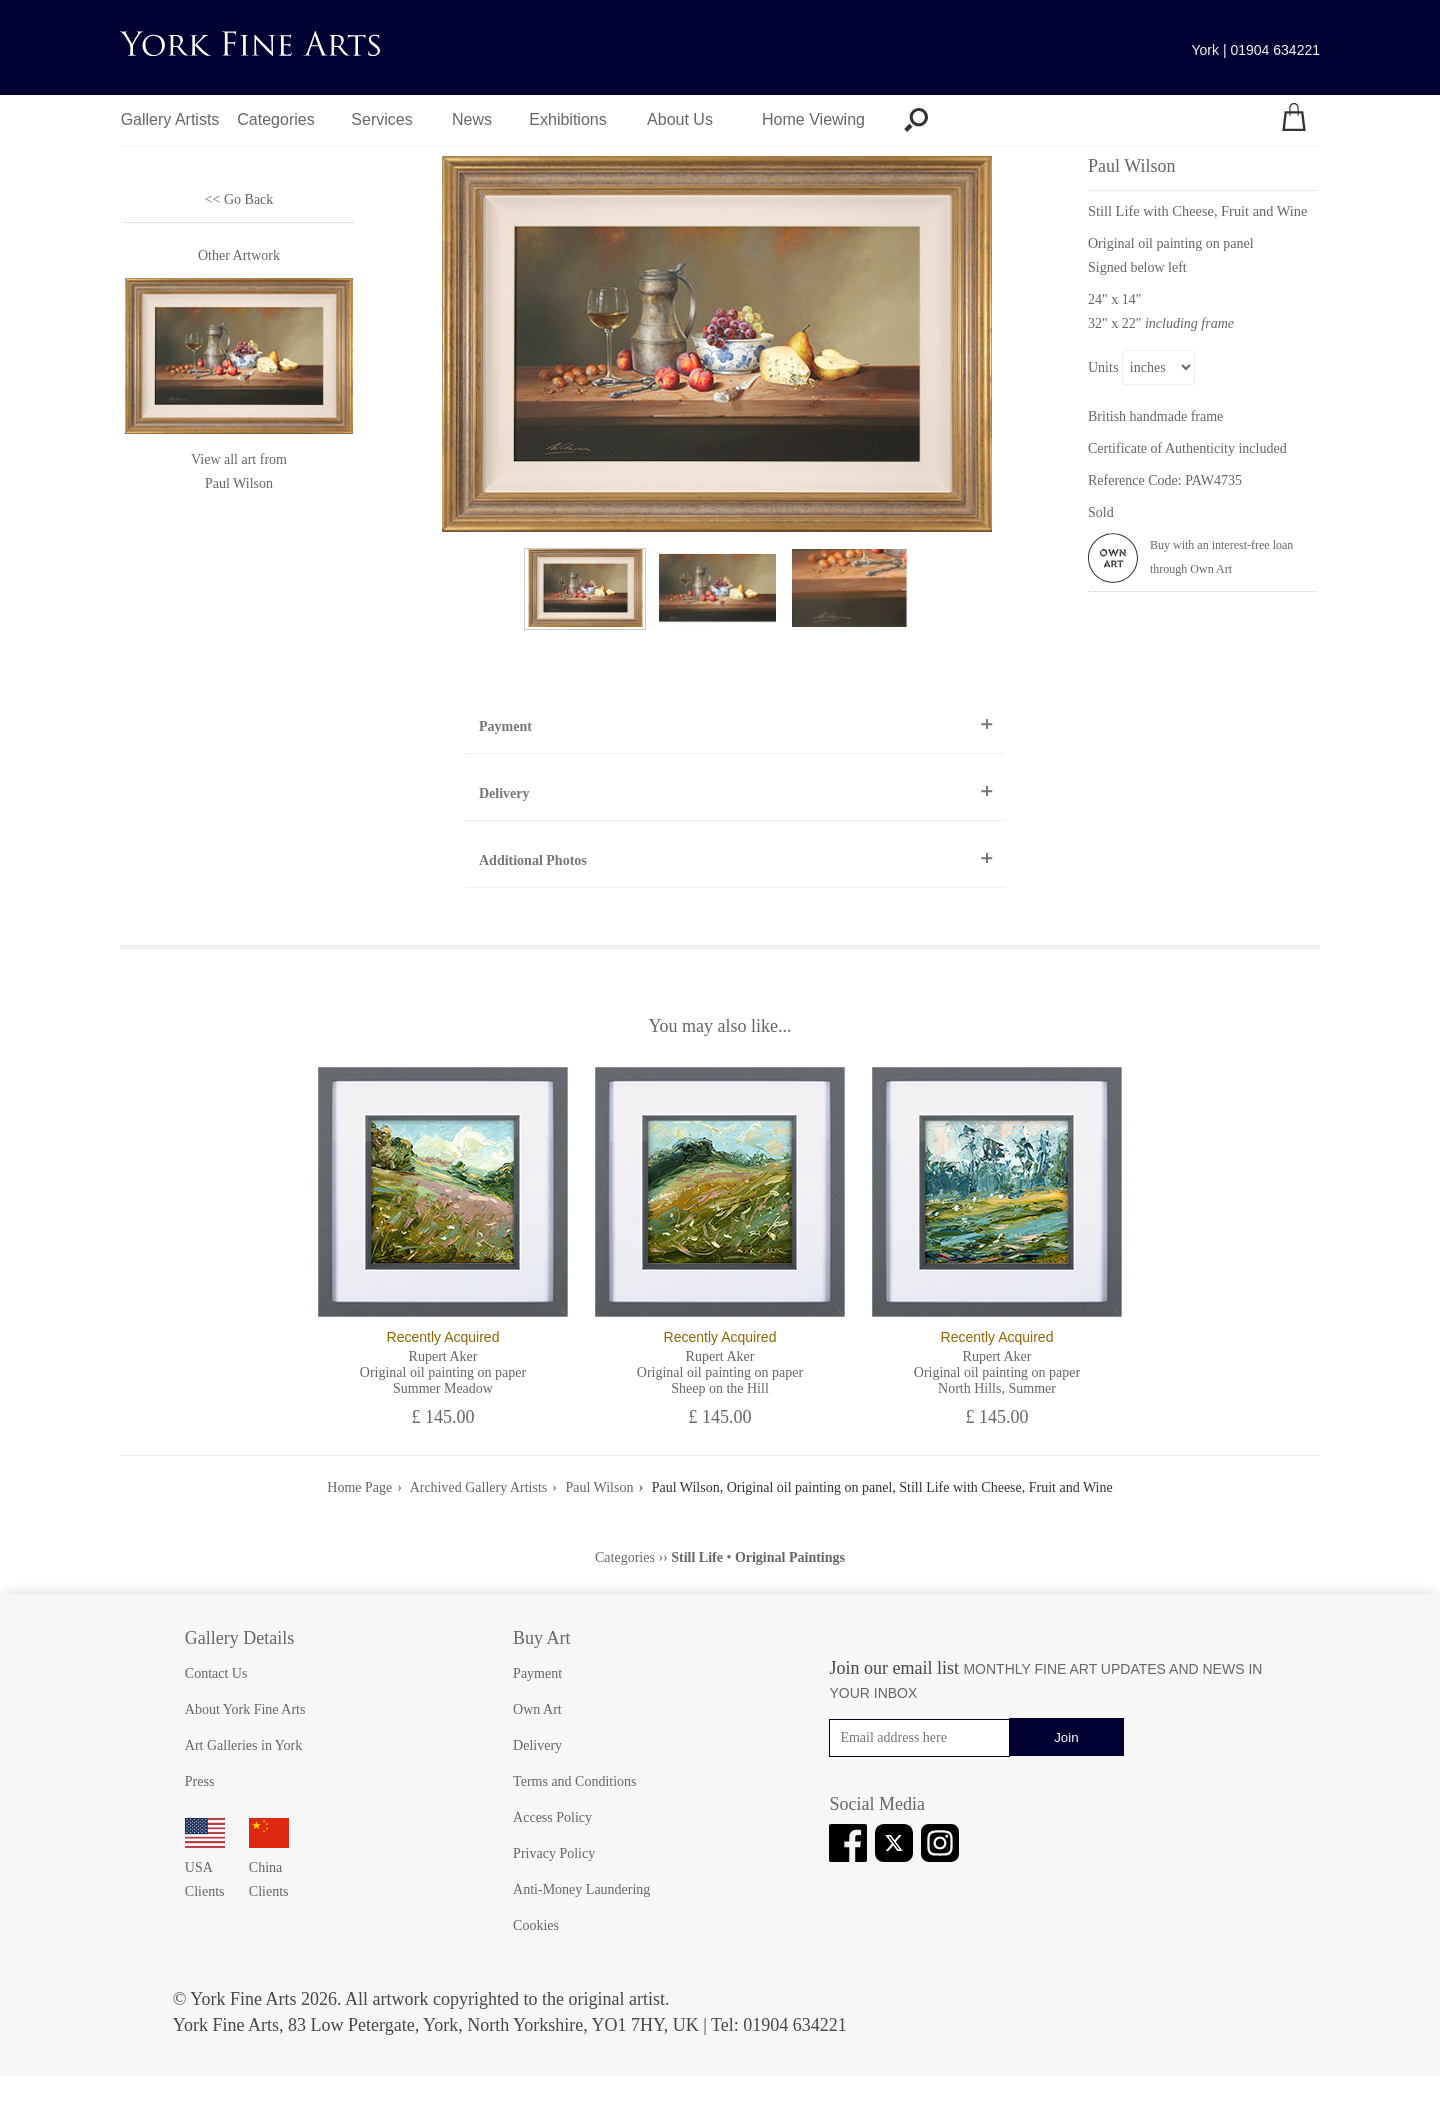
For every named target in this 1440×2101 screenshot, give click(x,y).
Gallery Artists (170, 119)
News (472, 119)
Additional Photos (533, 860)
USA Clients (205, 1867)
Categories (275, 119)
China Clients (269, 1867)
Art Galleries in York (243, 1745)
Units (1103, 367)
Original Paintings (790, 1557)
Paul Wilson (239, 483)
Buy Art (542, 1638)
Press (200, 1781)
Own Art (537, 1709)
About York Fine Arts (245, 1709)
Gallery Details (239, 1638)
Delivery (504, 793)
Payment (505, 726)
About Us (680, 119)
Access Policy (552, 1817)
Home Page (359, 1487)
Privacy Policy (554, 1853)
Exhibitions (567, 119)
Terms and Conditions (574, 1781)
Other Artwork (239, 255)
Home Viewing (813, 119)
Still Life (697, 1557)
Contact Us (216, 1673)
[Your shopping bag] (1294, 120)
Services (381, 119)
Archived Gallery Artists (479, 1487)
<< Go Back (239, 199)
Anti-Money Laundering (581, 1889)
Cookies (536, 1925)
